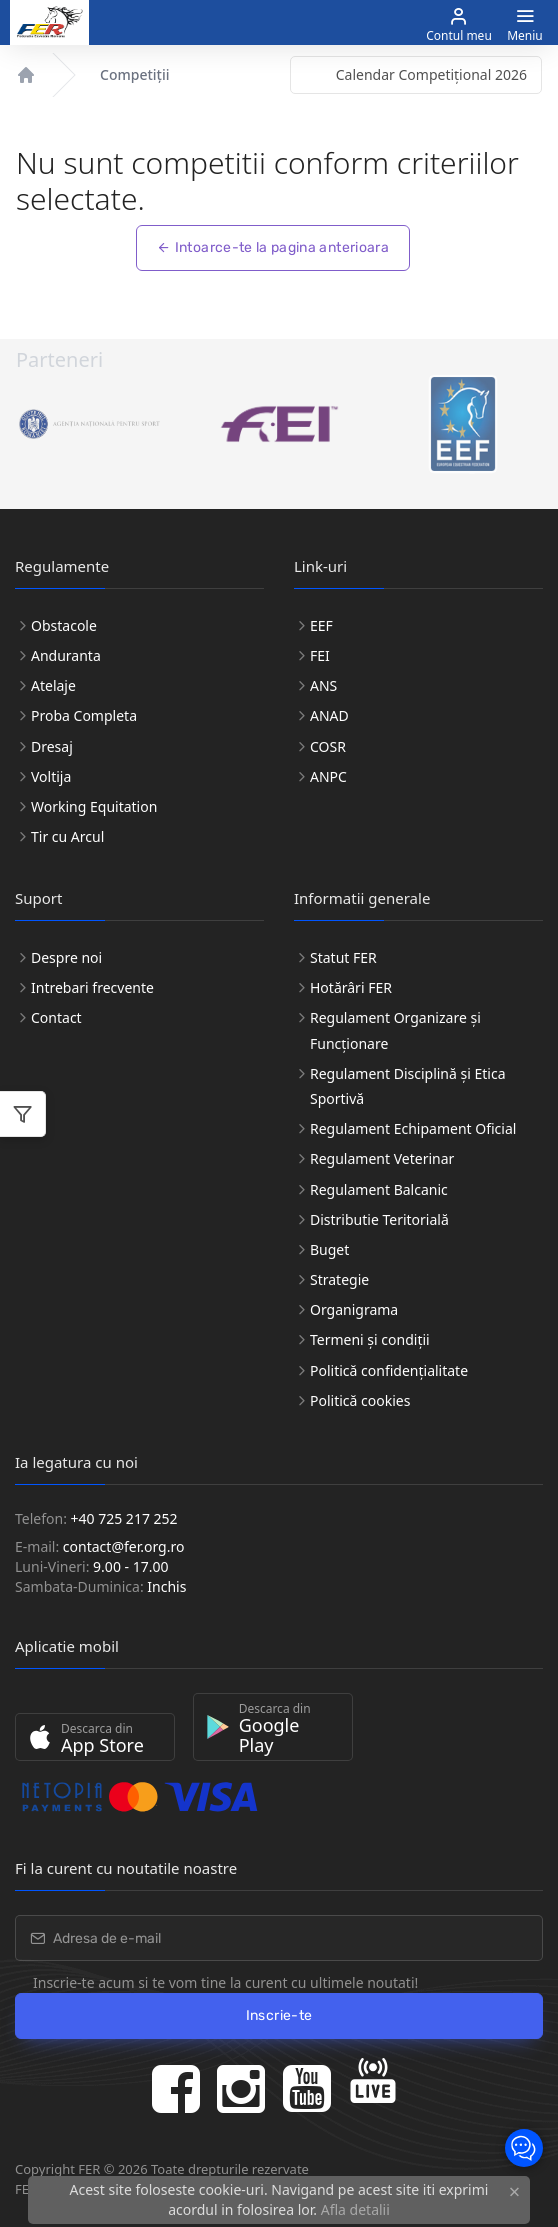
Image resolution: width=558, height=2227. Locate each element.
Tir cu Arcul (67, 836)
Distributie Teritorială (379, 1219)
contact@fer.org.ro (124, 1546)
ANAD (329, 715)
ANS (323, 685)
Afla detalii (355, 2209)
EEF (321, 625)
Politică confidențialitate (389, 1370)
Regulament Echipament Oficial (413, 1128)
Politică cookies (360, 1400)
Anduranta (66, 655)
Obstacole (64, 625)
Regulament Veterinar (382, 1158)
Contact (56, 1017)
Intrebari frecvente (92, 987)
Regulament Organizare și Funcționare (395, 1030)
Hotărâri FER (351, 987)
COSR (328, 746)
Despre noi (66, 957)
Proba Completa (84, 715)
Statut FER (343, 957)
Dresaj (52, 746)
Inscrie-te (279, 2015)
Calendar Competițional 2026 (431, 74)
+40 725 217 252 (124, 1518)
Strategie (339, 1279)
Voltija (51, 776)
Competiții (134, 74)
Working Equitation (94, 806)
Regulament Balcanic (379, 1189)
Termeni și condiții (370, 1339)
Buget (329, 1249)
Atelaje (53, 685)
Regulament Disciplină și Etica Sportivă (408, 1086)
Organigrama (354, 1309)
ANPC (328, 776)
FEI (320, 655)
